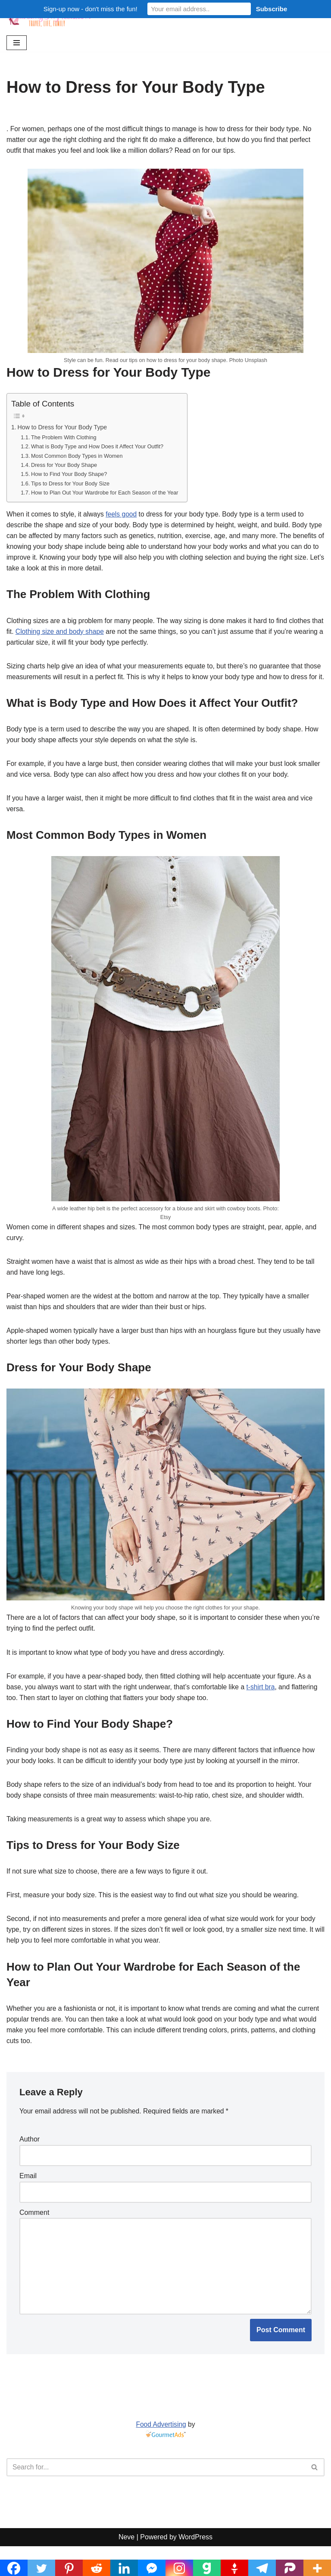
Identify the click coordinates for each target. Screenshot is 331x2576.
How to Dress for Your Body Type (63, 428)
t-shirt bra (266, 1709)
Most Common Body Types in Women (78, 457)
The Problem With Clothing (64, 439)
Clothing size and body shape (74, 636)
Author (29, 2166)
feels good (124, 517)
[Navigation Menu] (16, 42)
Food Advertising (161, 2453)
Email (28, 2203)
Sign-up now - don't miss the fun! (90, 9)
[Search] (155, 2497)
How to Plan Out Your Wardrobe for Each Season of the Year (106, 495)
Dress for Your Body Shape (65, 467)
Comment (34, 2239)
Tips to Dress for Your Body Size (71, 486)
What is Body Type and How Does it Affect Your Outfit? (99, 448)
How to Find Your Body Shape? (70, 476)
